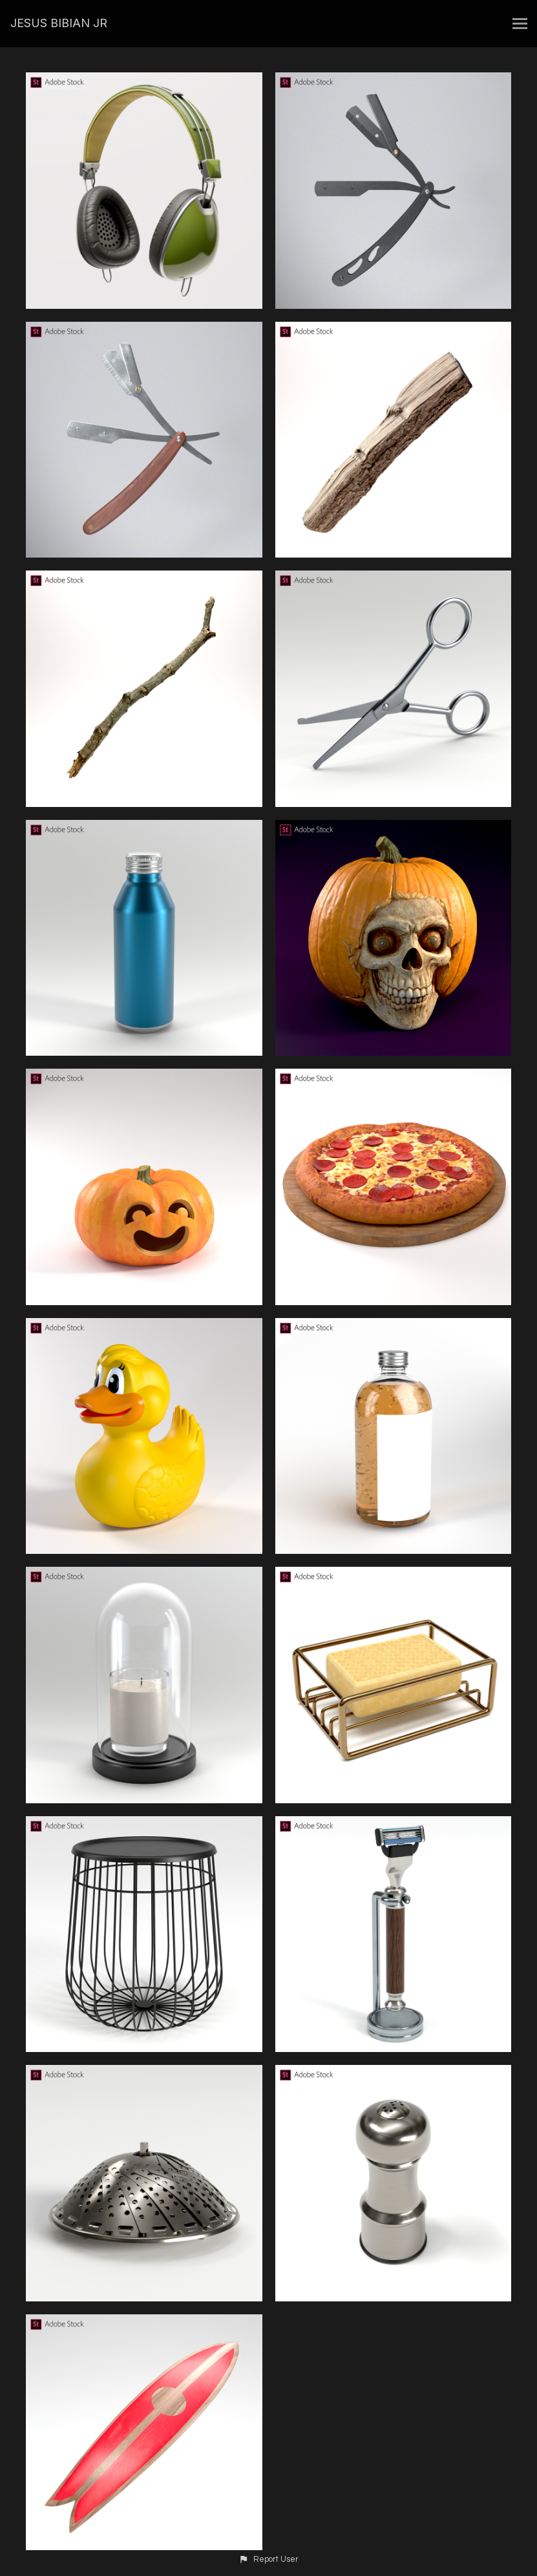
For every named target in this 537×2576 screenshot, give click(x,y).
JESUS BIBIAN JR (58, 23)
